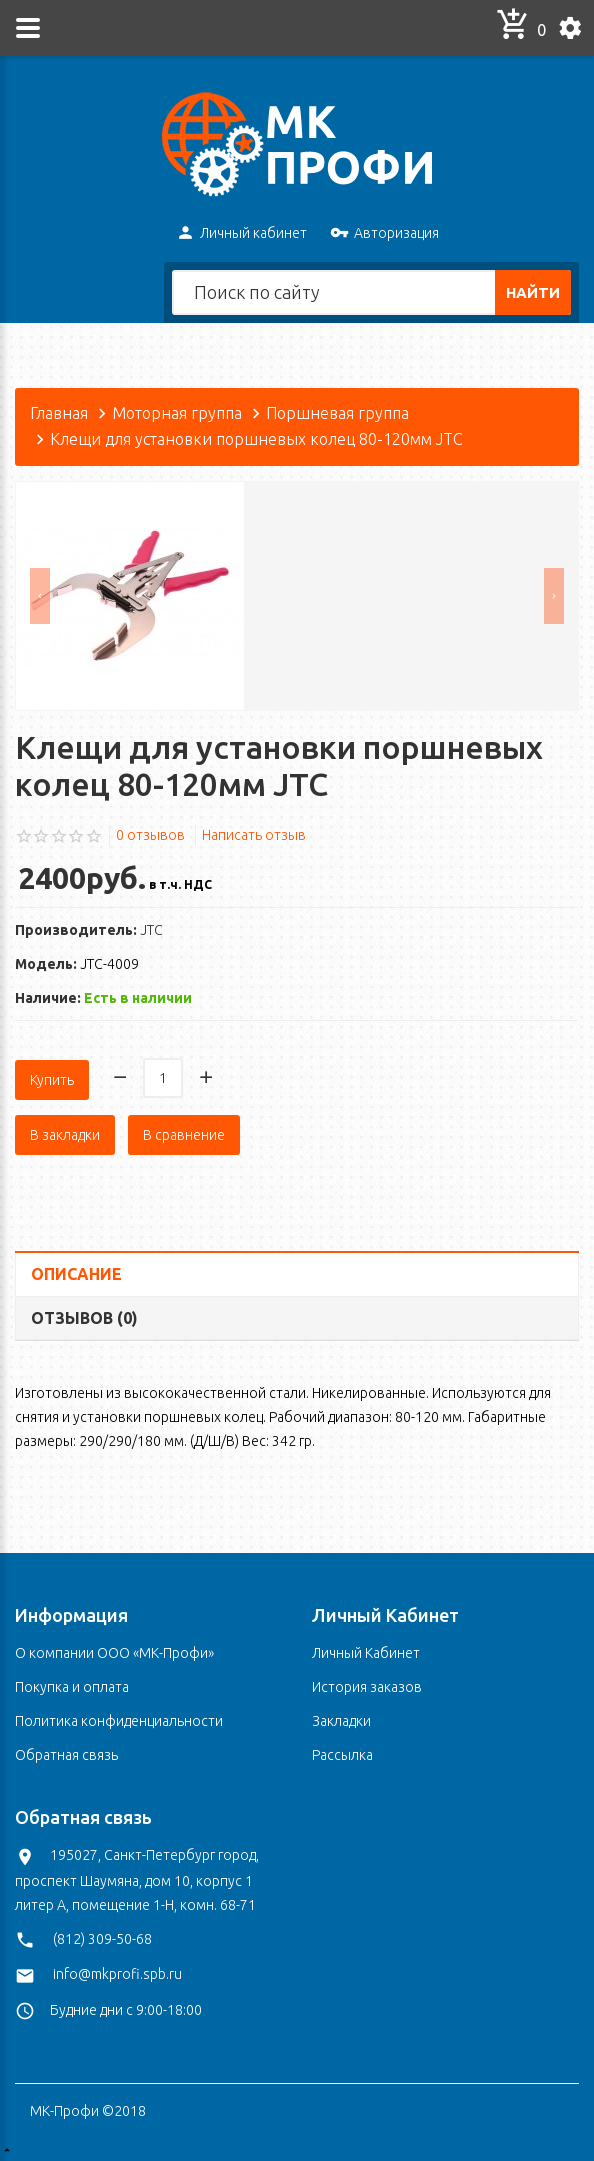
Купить (52, 1076)
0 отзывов (150, 835)
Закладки (341, 1718)
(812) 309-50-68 (102, 1936)
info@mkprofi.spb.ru (117, 1971)
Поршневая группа (337, 413)
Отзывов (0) (84, 1314)
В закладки (65, 1131)
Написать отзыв (254, 835)
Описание (76, 1270)
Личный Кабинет (366, 1650)
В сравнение (184, 1131)
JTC (151, 930)
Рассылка (342, 1752)
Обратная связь (66, 1752)
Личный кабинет (241, 234)
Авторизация (384, 234)
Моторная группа (177, 413)
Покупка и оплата (72, 1684)
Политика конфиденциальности (119, 1718)
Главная (59, 413)
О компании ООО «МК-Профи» (114, 1650)
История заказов (367, 1684)
